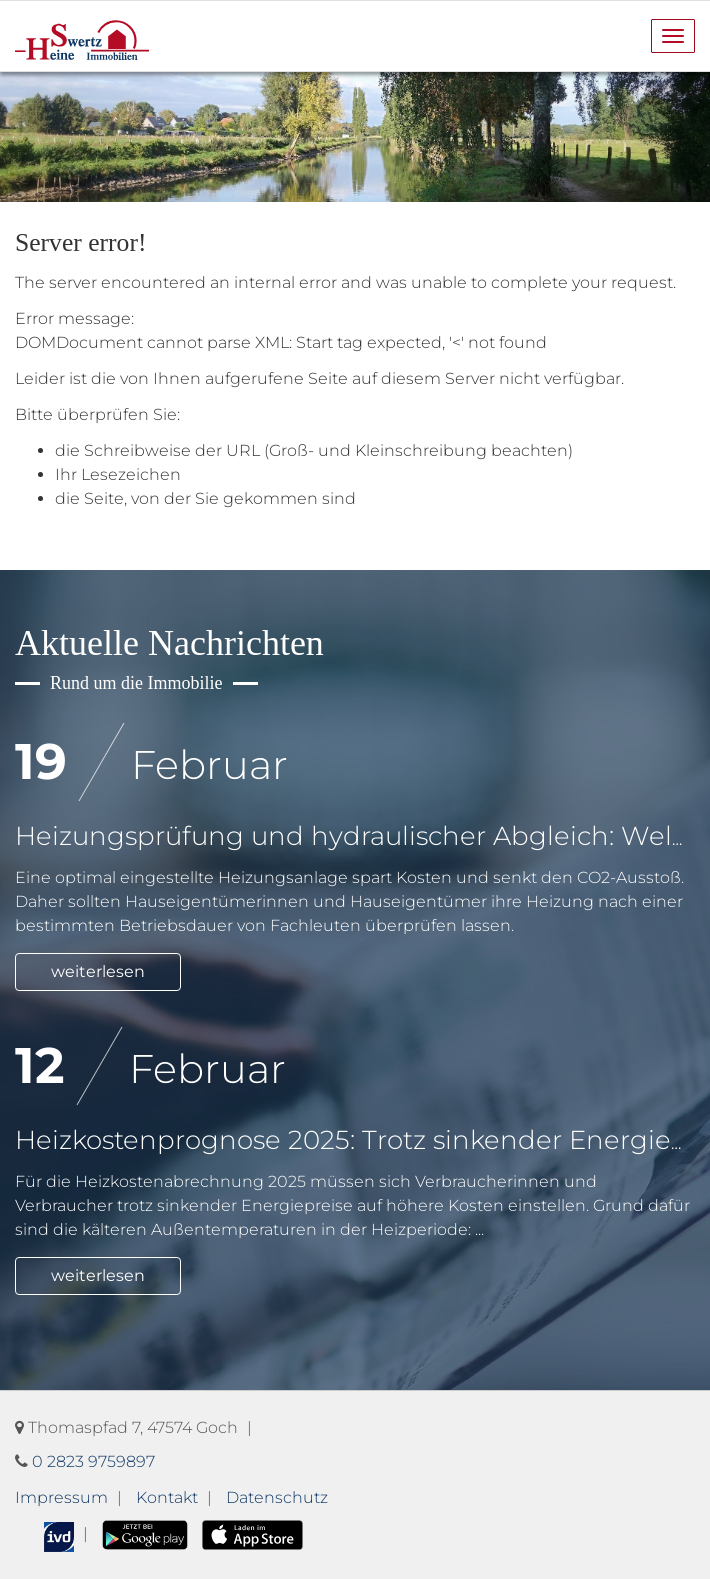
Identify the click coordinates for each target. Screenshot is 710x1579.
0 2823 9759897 (93, 1461)
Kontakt (167, 1497)
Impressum (61, 1497)
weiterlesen (98, 971)
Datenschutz (277, 1497)
